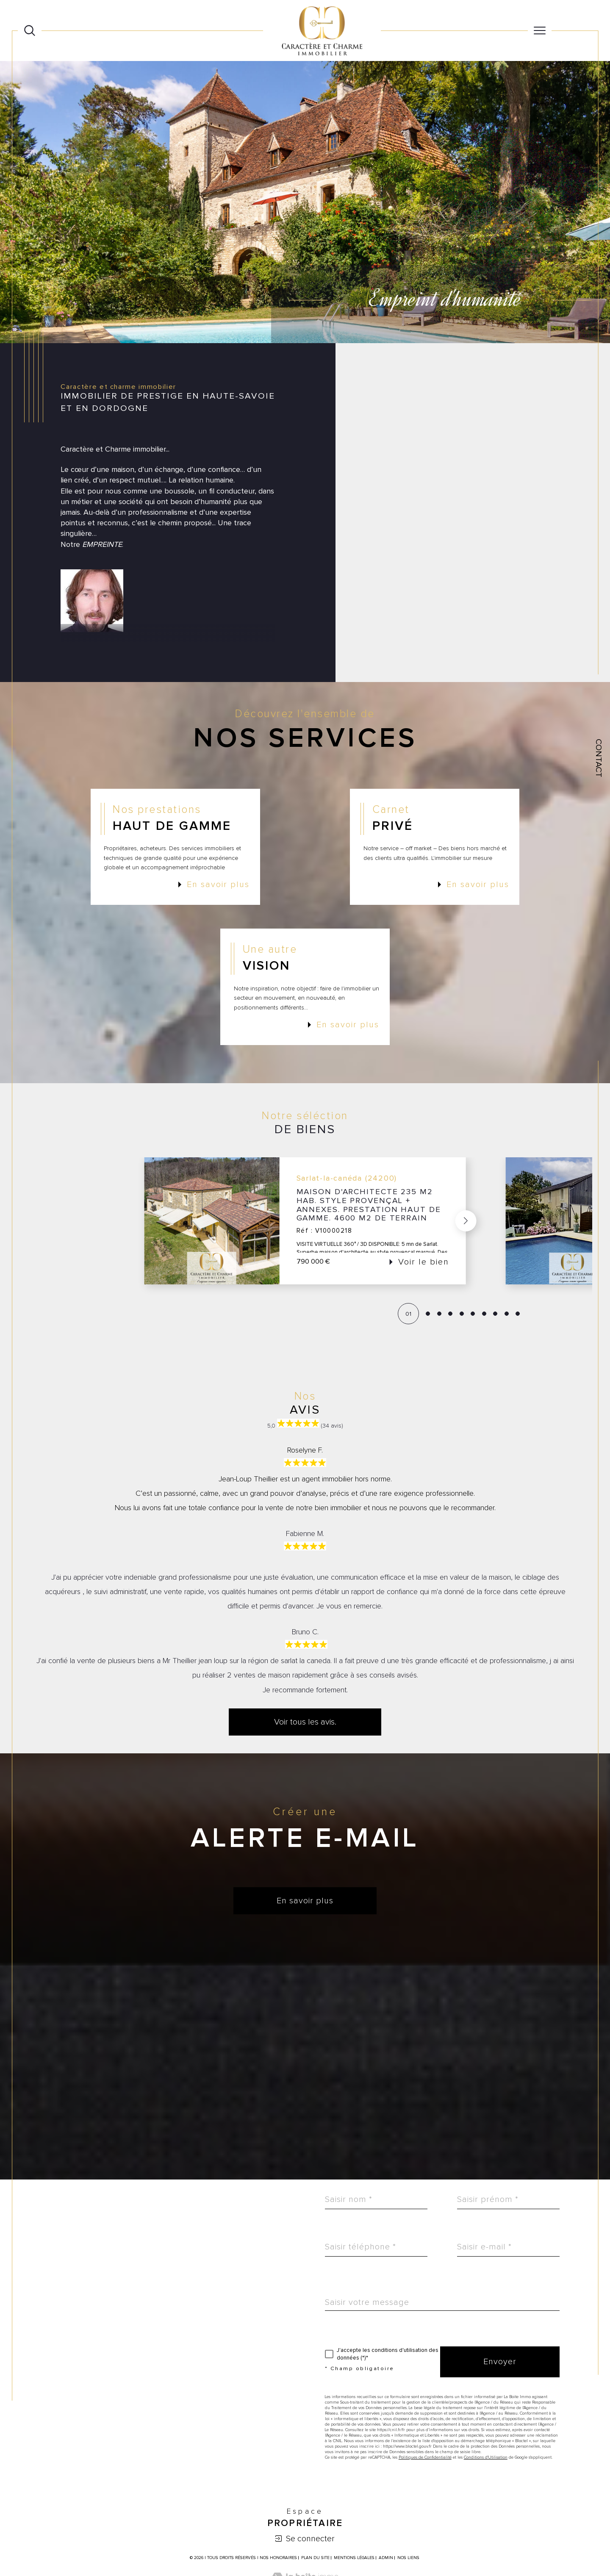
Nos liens (408, 2557)
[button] (466, 1220)
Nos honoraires (278, 2557)
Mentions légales (354, 2557)
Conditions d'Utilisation (485, 2457)
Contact (598, 758)
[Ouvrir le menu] (540, 30)
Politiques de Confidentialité (425, 2457)
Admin (386, 2557)
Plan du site (315, 2557)
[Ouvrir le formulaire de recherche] (30, 30)
